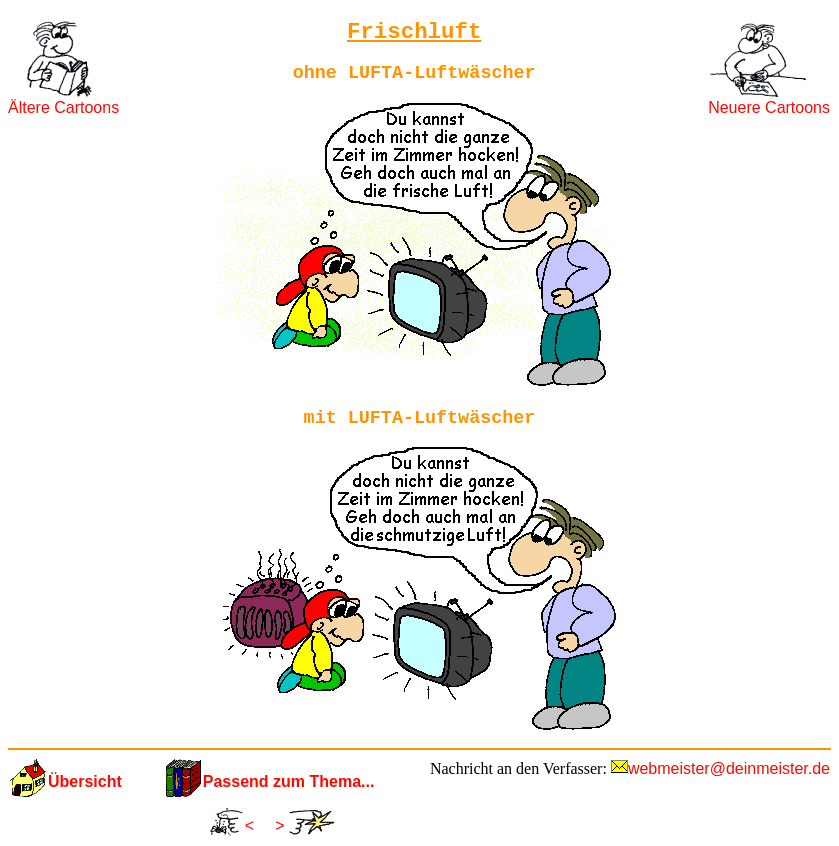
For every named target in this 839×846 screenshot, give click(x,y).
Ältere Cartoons (63, 107)
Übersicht (85, 781)
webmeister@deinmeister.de (729, 768)
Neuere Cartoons (769, 107)
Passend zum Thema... (289, 781)
